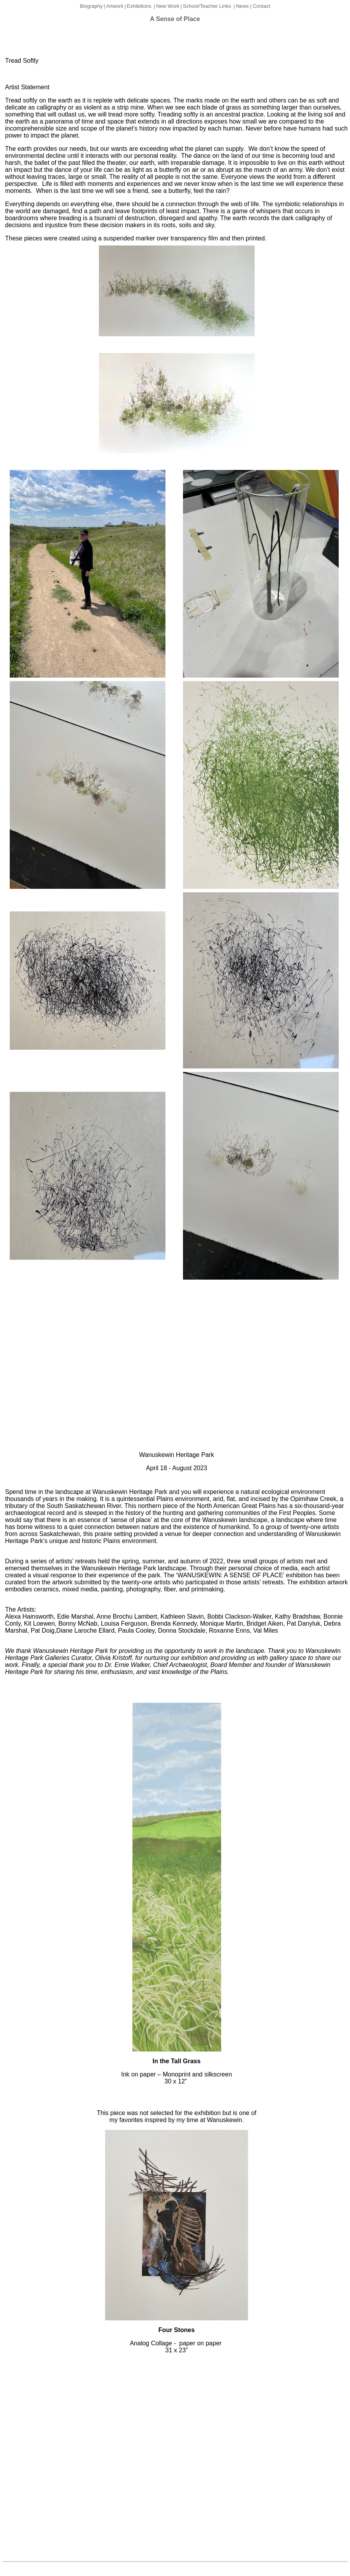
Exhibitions (139, 6)
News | (244, 6)
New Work (167, 6)
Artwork (114, 6)
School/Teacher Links (207, 6)
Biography (91, 6)
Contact (261, 6)
